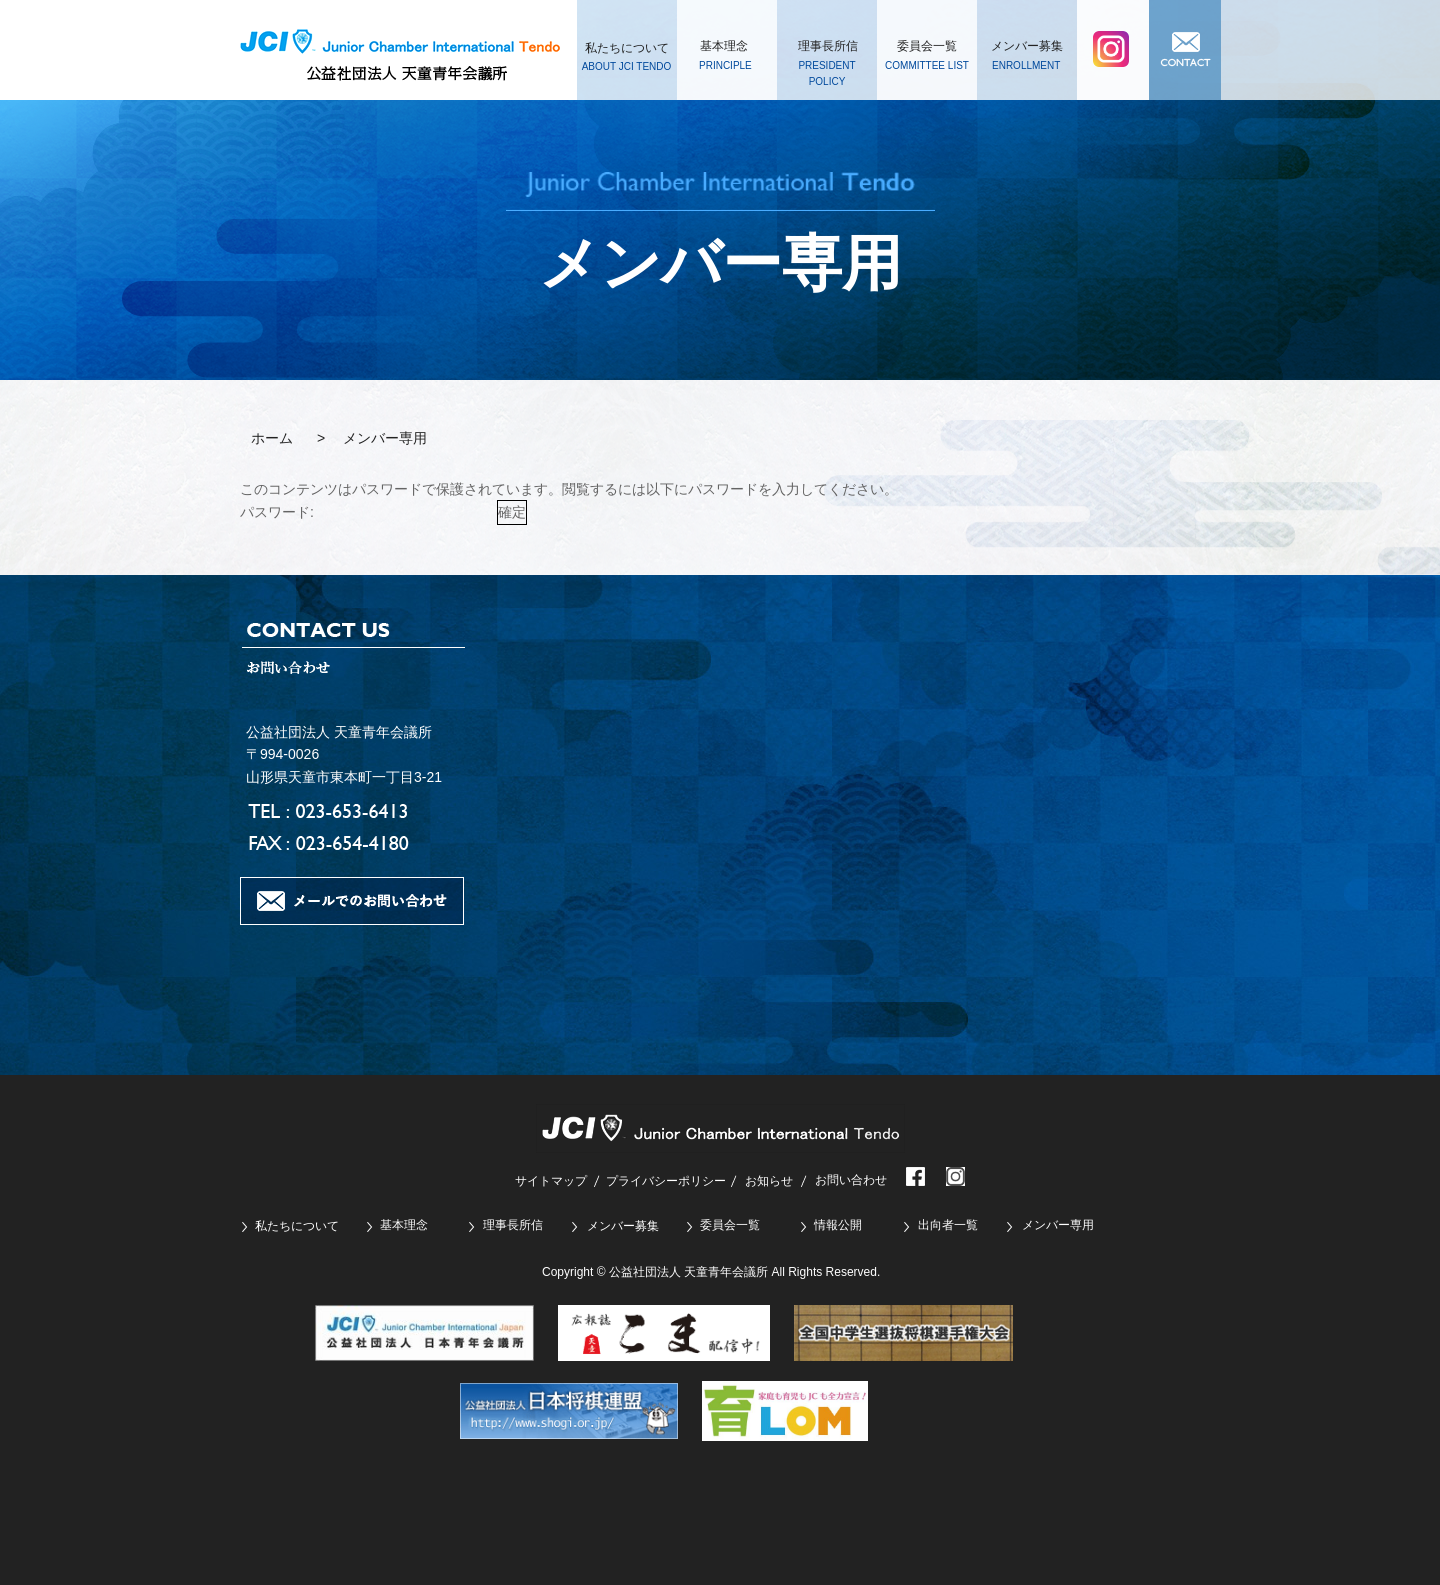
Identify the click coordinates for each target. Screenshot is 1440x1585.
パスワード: (366, 512)
